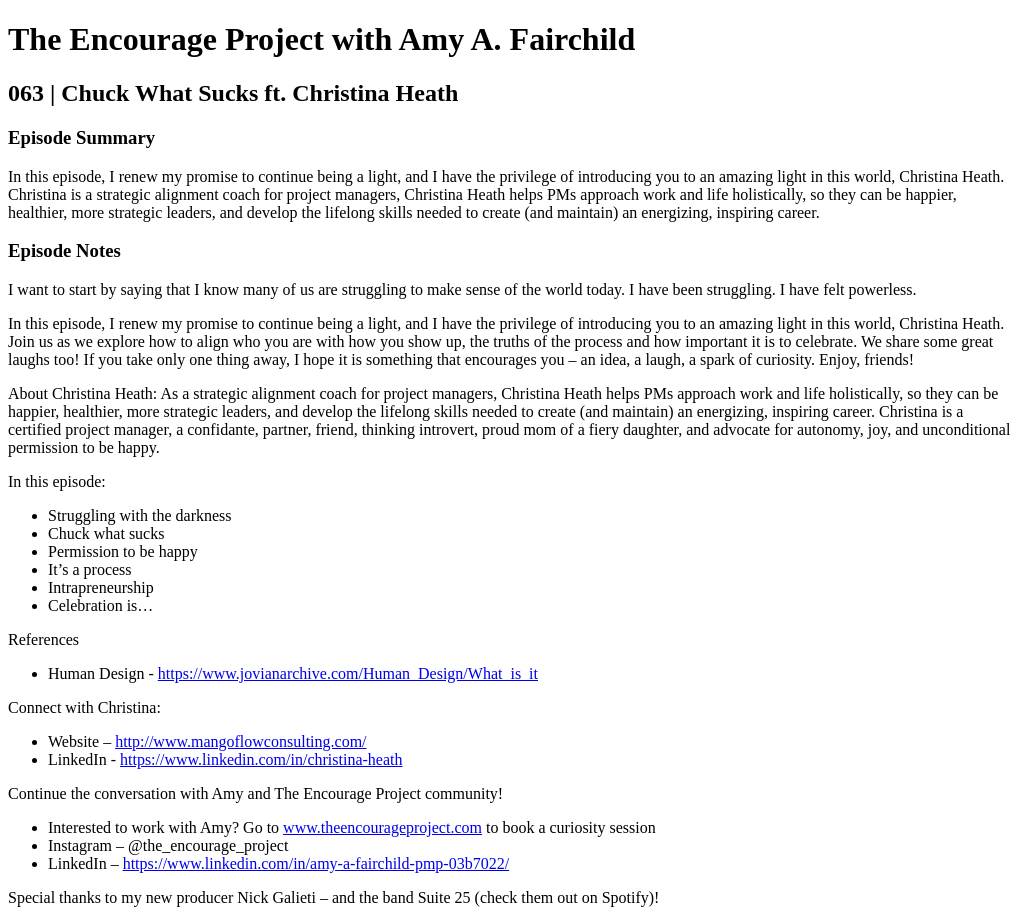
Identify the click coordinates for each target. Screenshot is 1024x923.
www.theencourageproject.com (382, 827)
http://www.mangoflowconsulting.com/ (240, 741)
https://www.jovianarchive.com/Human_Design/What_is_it (348, 673)
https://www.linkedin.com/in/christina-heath (261, 759)
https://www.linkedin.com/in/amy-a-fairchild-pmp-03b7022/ (316, 863)
